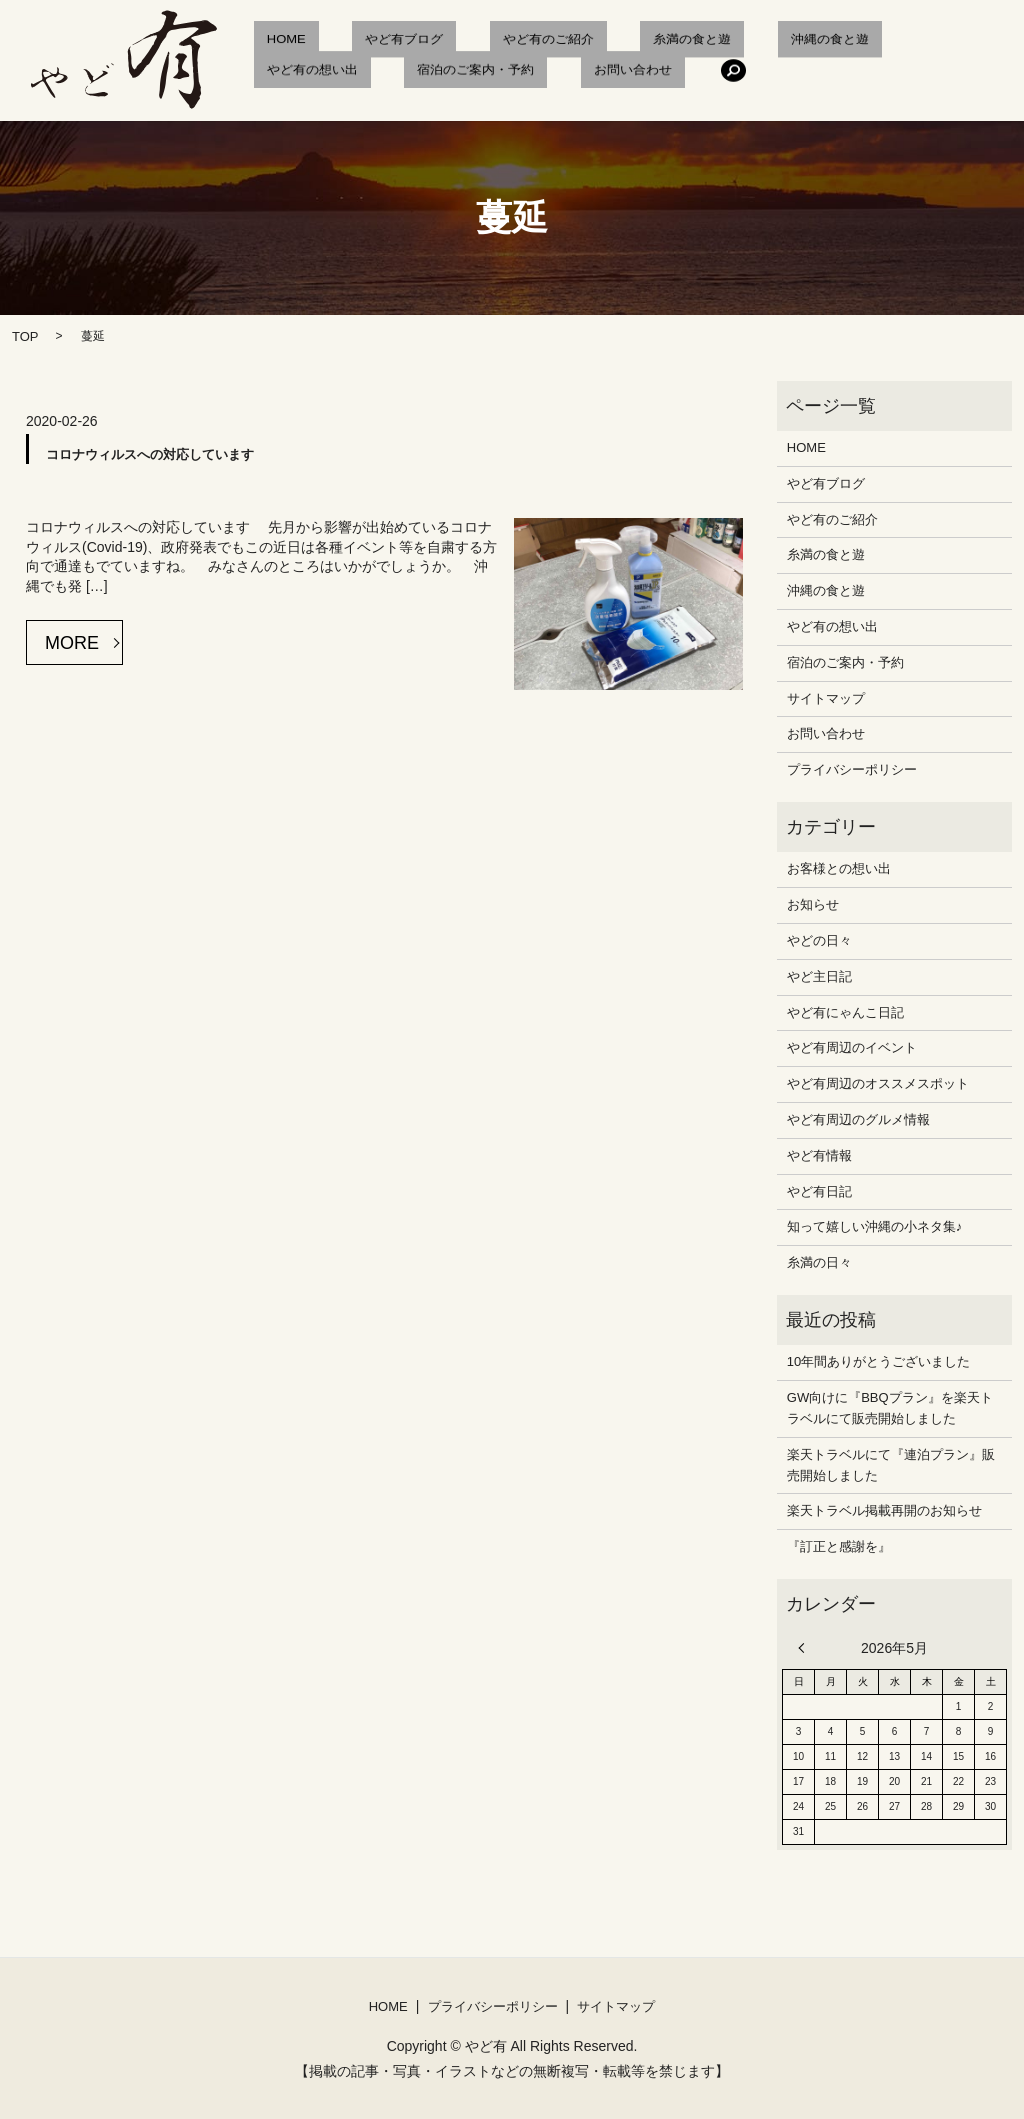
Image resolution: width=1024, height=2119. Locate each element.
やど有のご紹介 (483, 41)
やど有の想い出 (830, 41)
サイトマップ (826, 698)
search (531, 75)
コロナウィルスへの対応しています (150, 454)
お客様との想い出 (839, 868)
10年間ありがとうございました (878, 1361)
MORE (72, 643)
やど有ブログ (365, 41)
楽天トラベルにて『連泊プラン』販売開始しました (891, 1465)
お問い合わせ (443, 75)
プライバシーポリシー (852, 769)
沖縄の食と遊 (713, 41)
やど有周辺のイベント (852, 1047)
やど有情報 (819, 1155)
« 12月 (806, 1648)
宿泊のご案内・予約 (312, 75)
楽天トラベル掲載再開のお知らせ (884, 1510)
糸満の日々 (819, 1262)
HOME (273, 41)
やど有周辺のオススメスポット (878, 1083)
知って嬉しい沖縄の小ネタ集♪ (875, 1226)
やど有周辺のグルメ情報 (858, 1119)
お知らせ (813, 904)
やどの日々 (819, 940)
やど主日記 (819, 976)
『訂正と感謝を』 (839, 1546)
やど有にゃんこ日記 (845, 1012)
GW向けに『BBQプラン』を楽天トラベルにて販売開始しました (890, 1408)
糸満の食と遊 (601, 41)
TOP (25, 336)
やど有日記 (819, 1191)
